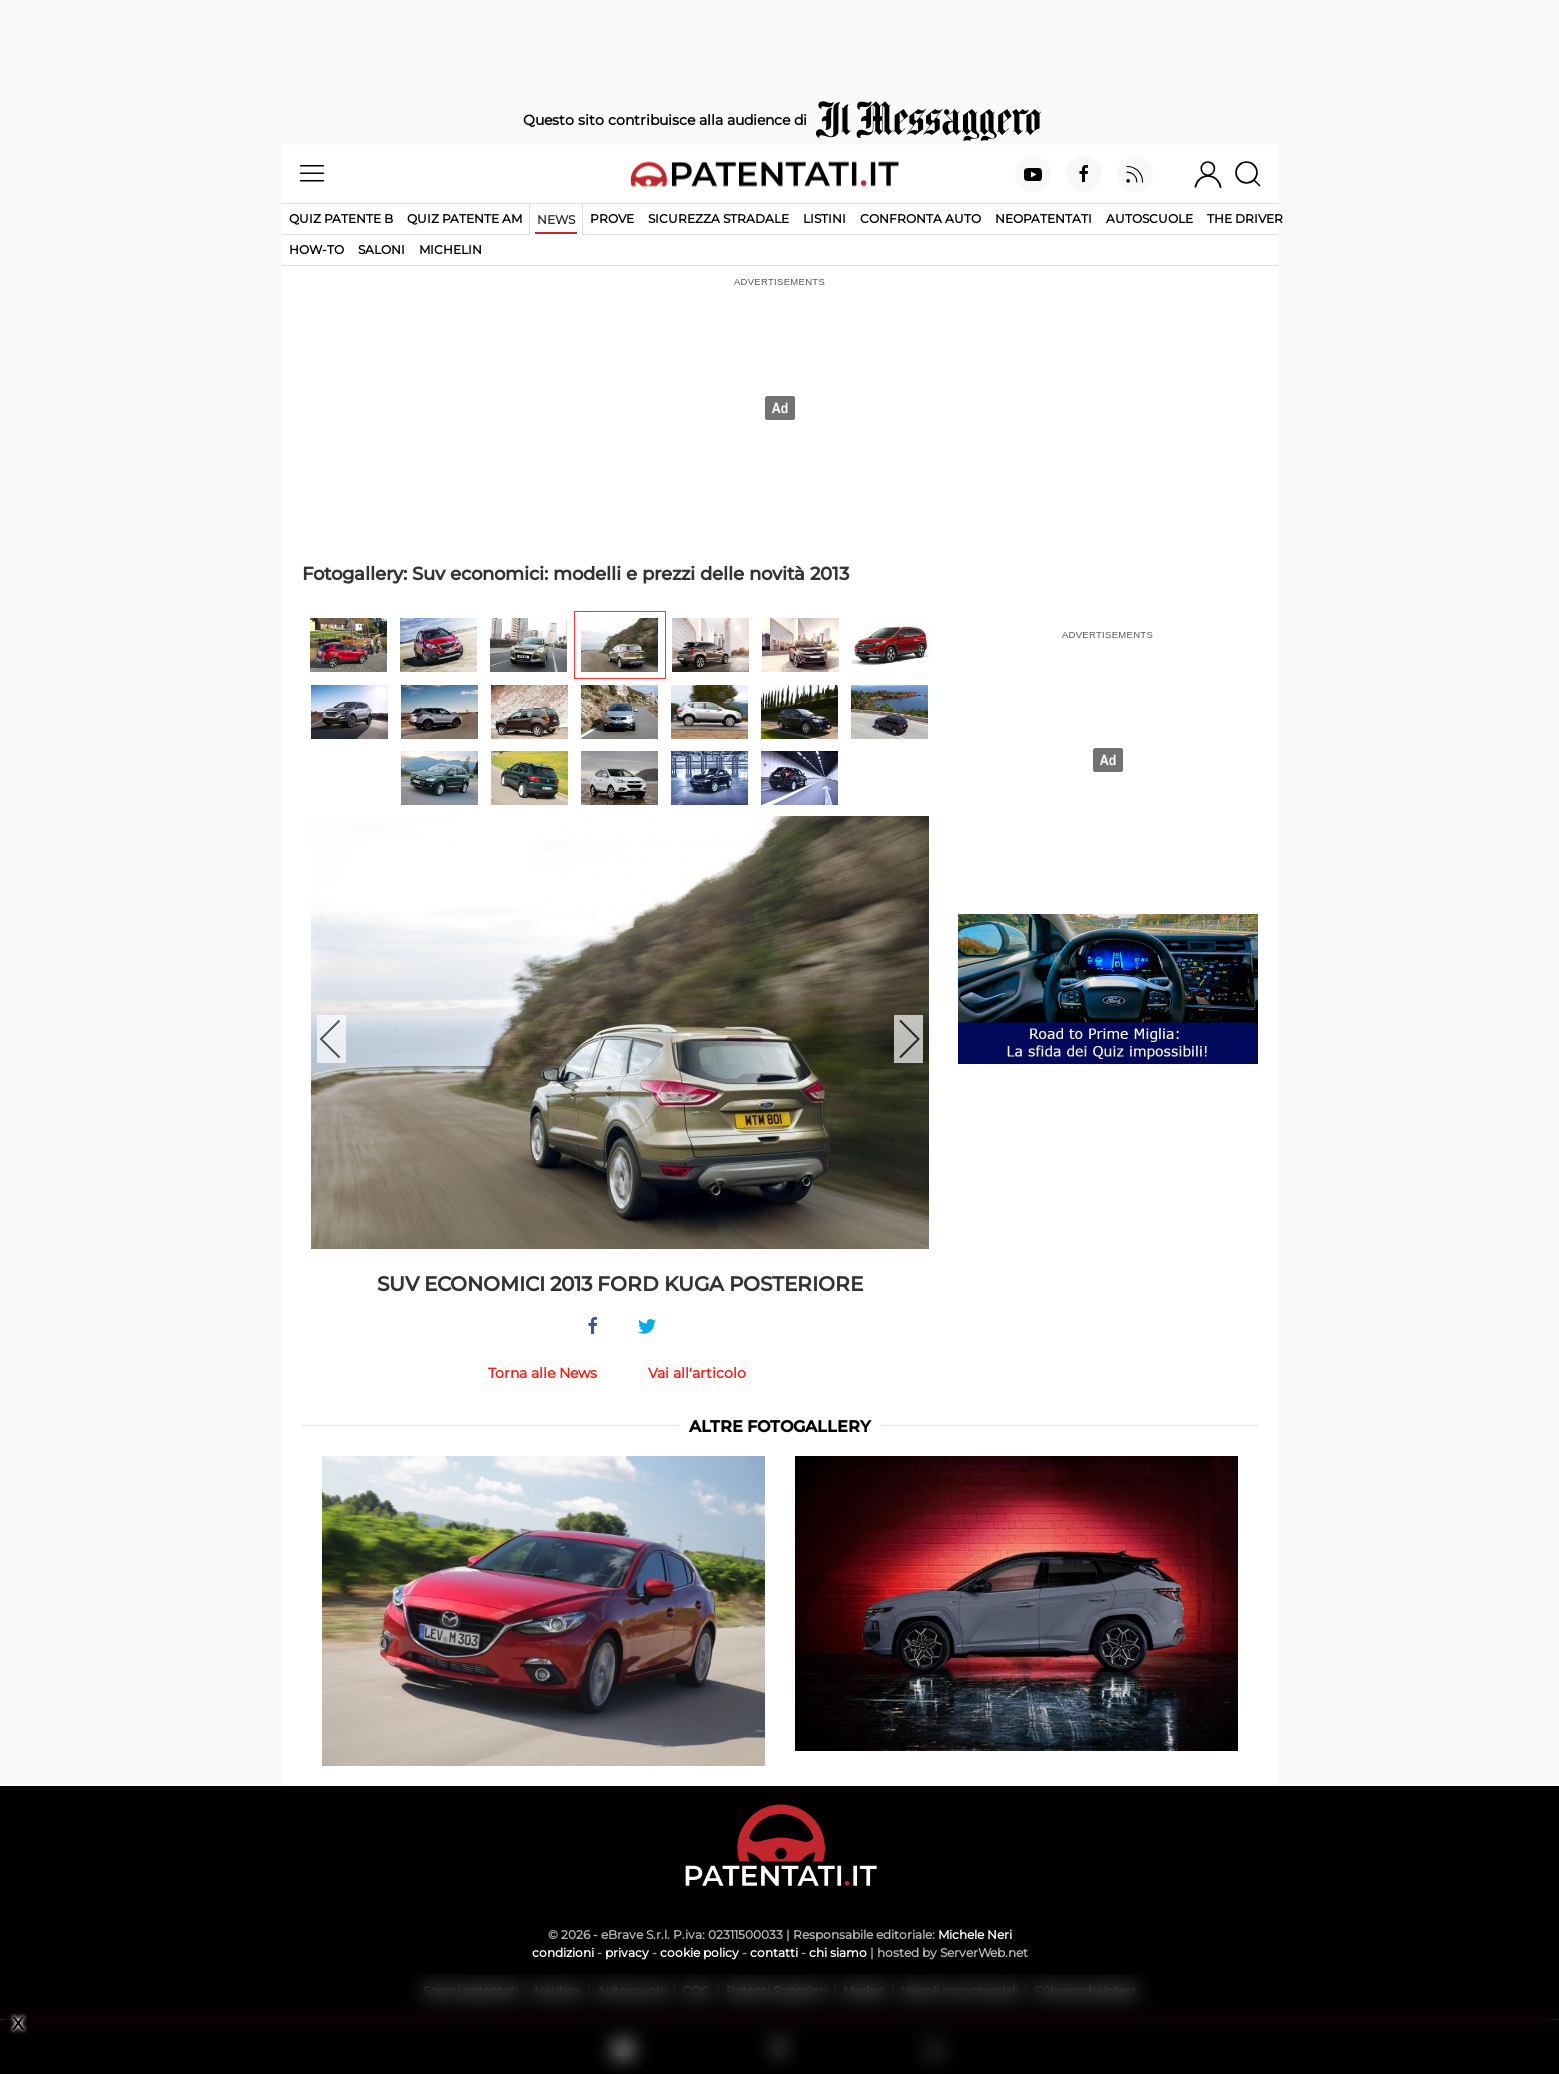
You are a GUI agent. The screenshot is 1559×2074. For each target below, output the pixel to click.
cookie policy (699, 1952)
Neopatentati (1043, 218)
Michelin (450, 249)
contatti (774, 1952)
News (556, 219)
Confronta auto (920, 218)
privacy (627, 1952)
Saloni (381, 249)
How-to (316, 249)
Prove (612, 218)
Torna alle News (542, 1373)
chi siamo (838, 1952)
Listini (824, 218)
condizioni (563, 1952)
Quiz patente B (341, 218)
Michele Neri (975, 1934)
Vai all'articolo (697, 1373)
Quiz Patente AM (464, 218)
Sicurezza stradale (718, 218)
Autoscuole (1149, 218)
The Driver (1245, 218)
